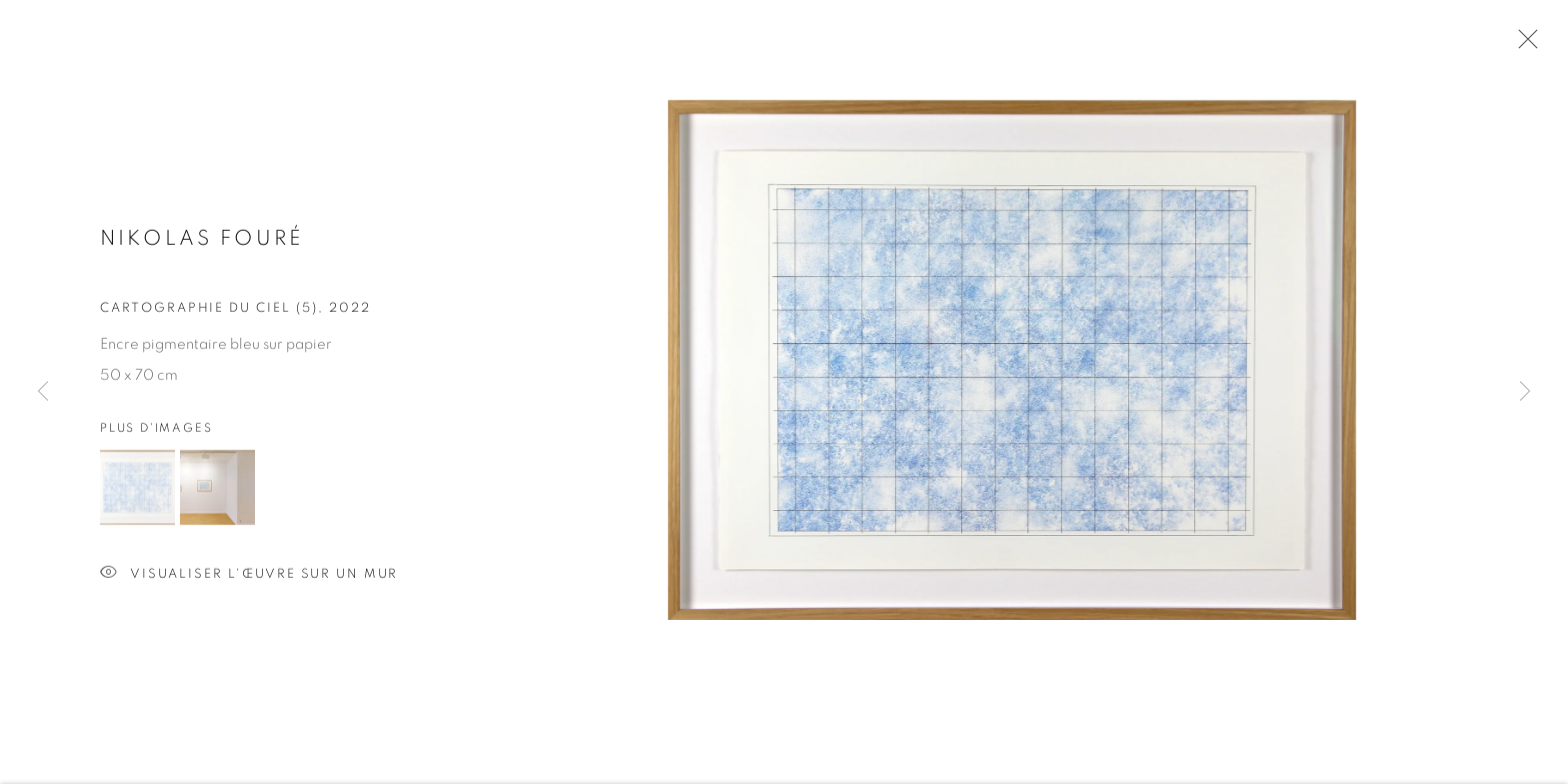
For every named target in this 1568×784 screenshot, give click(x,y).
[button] (137, 489)
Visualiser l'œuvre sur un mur (249, 576)
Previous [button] (43, 392)
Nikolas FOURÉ (201, 240)
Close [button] (1523, 45)
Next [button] (1525, 392)
